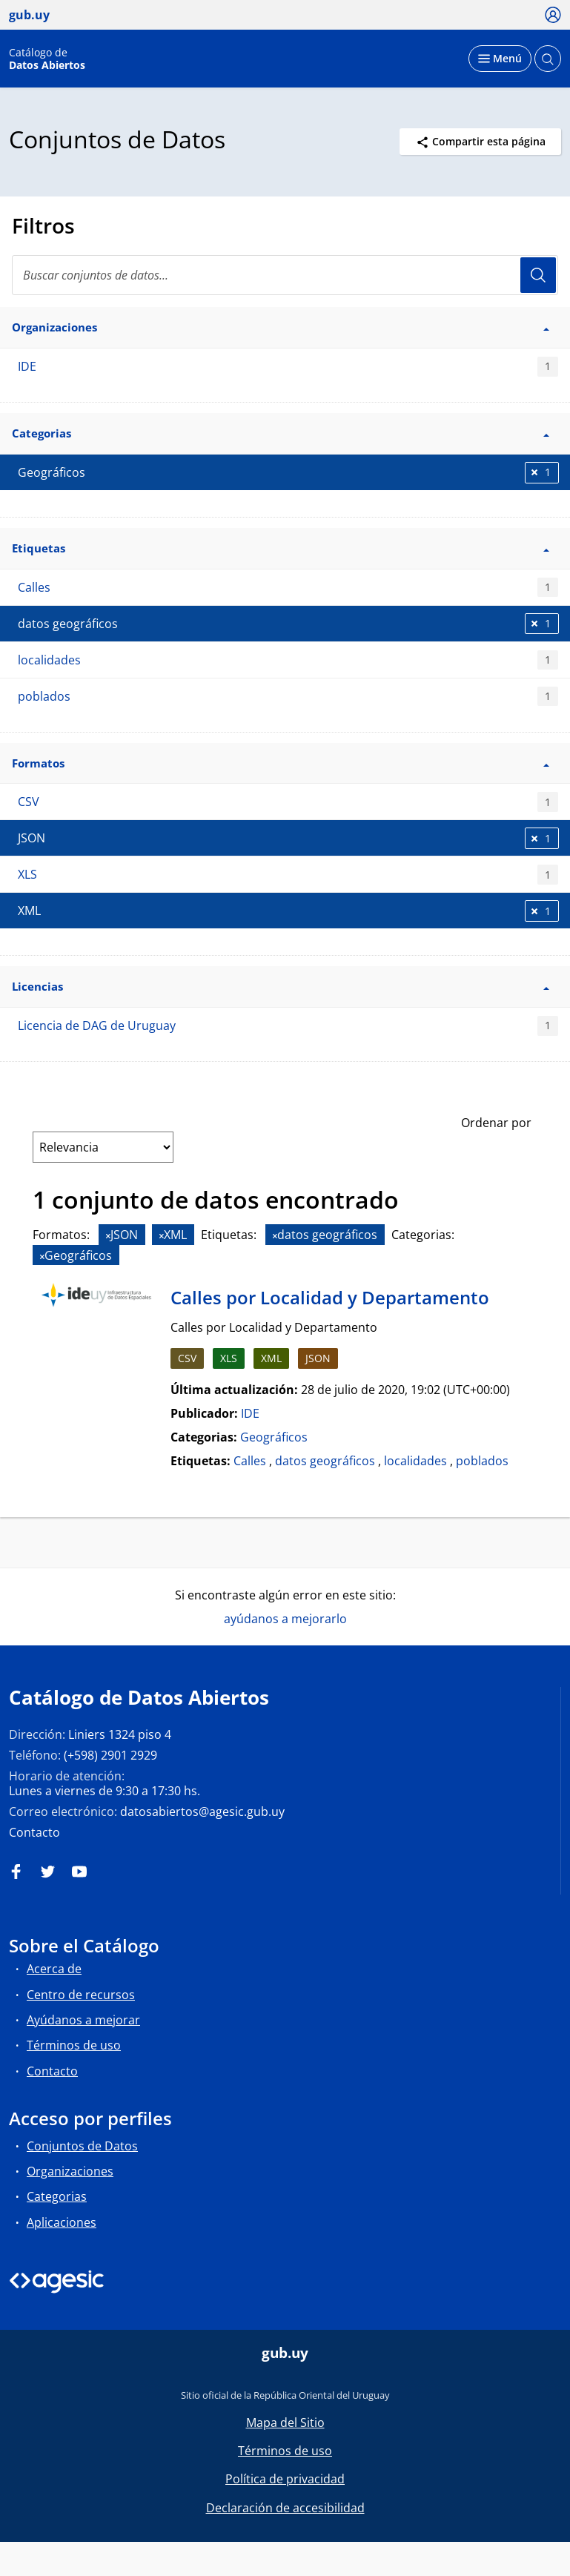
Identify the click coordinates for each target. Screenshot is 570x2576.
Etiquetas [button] (280, 548)
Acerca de (54, 1969)
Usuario (538, 275)
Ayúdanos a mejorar (83, 2020)
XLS (288, 875)
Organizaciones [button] (280, 327)
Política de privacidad (285, 2479)
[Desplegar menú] (499, 58)
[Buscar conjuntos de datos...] (285, 275)
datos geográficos (325, 1461)
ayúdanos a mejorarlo (285, 1619)
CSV (288, 802)
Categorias (57, 2196)
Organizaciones (70, 2171)
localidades (288, 660)
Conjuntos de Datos (82, 2146)
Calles (288, 588)
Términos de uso (74, 2045)
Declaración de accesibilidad (285, 2508)
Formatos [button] (280, 763)
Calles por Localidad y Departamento (329, 1297)
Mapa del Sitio (285, 2422)
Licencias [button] (280, 986)
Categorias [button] (280, 433)
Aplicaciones (61, 2222)
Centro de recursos (81, 1995)
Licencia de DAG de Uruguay (288, 1026)
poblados (288, 697)
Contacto (34, 1832)
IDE (288, 367)
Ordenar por (496, 1122)
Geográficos (274, 1437)
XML (271, 1358)
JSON (318, 1358)
